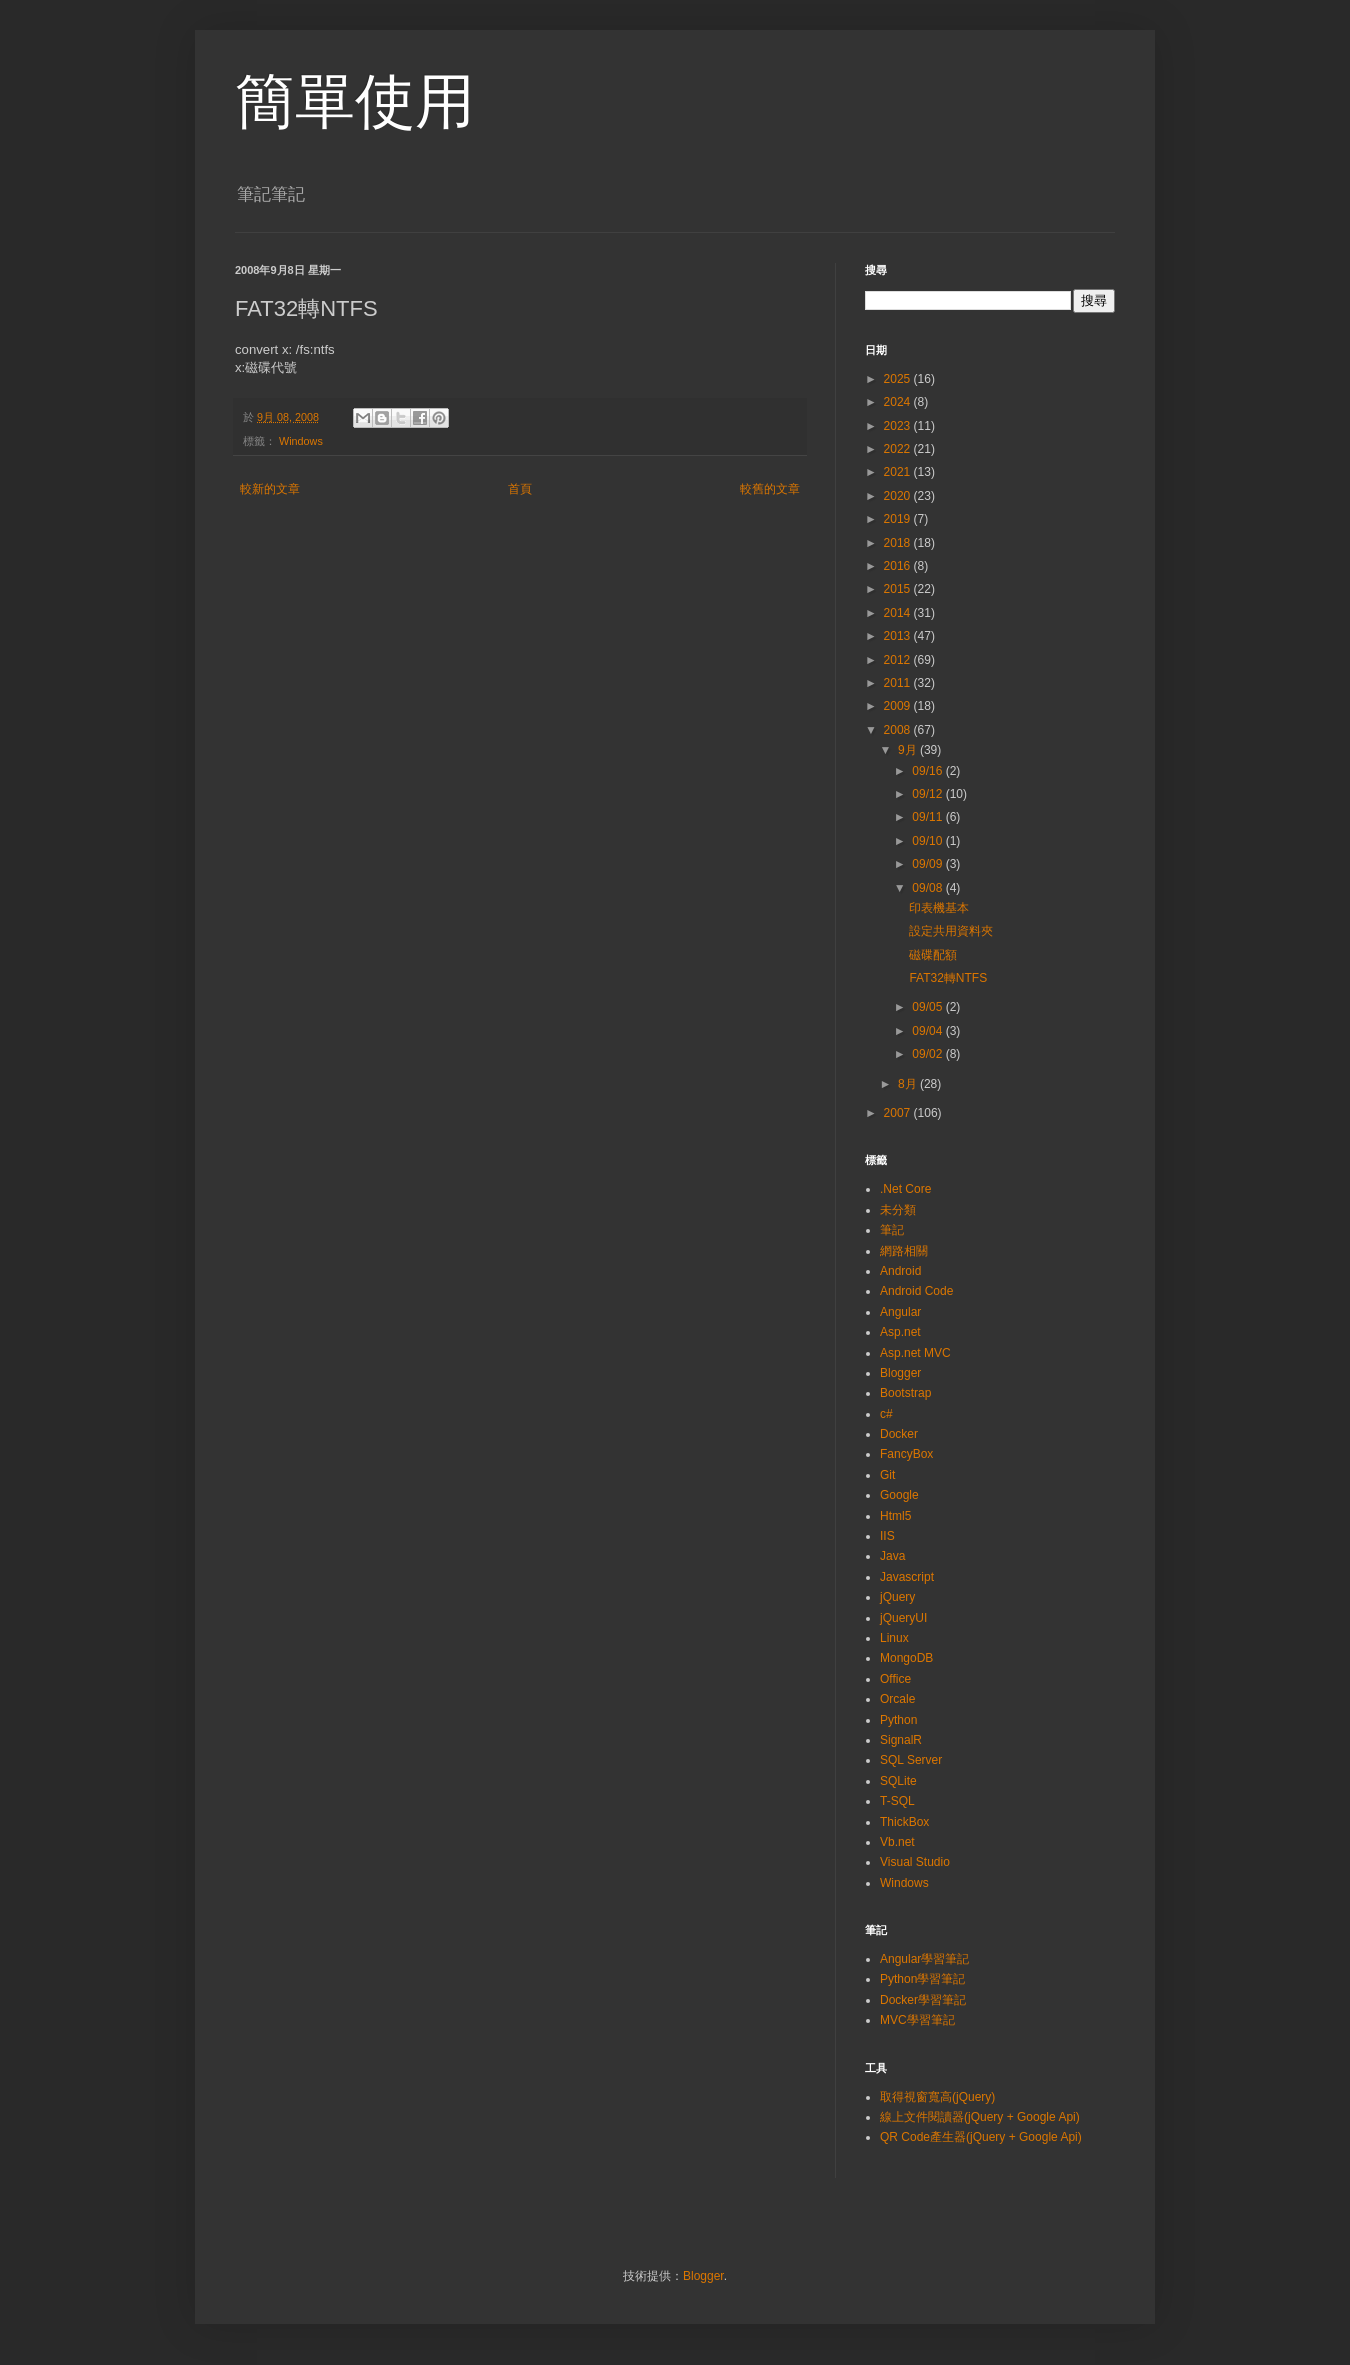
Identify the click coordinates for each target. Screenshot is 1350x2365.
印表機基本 (939, 908)
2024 (899, 402)
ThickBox (904, 1822)
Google (899, 1495)
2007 (899, 1113)
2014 (899, 613)
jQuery (897, 1597)
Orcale (897, 1699)
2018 (899, 543)
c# (886, 1414)
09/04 (928, 1031)
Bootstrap (905, 1393)
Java (892, 1556)
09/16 (928, 771)
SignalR (901, 1740)
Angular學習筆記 (924, 1959)
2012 (899, 660)
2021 (899, 472)
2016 (899, 566)
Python (898, 1720)
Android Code (916, 1291)
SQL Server (911, 1760)
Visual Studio (915, 1862)
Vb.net (897, 1842)
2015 (899, 589)
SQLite (898, 1781)
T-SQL (897, 1801)
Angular (900, 1312)
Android (900, 1271)
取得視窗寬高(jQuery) (937, 2097)
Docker (899, 1434)
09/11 (928, 817)
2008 (899, 730)
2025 (899, 379)
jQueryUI (903, 1618)
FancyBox (906, 1454)
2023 (899, 426)
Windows (301, 441)
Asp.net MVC (915, 1353)
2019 (899, 519)
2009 (899, 706)
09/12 (928, 794)
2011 (899, 683)
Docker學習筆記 (923, 2000)
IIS (887, 1536)
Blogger (900, 1373)
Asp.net (900, 1332)
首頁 (520, 489)
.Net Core (905, 1189)
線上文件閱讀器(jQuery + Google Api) (980, 2117)
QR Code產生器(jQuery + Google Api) (981, 2137)
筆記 (892, 1230)
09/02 (928, 1054)
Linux (894, 1638)
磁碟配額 (933, 955)
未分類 (898, 1210)
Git (887, 1475)
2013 (899, 636)
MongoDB (906, 1658)
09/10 (928, 841)
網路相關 (904, 1251)
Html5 (895, 1516)
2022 (899, 449)
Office (895, 1679)
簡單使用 (355, 101)
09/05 (928, 1007)
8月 (909, 1084)
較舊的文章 (770, 489)
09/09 (928, 864)
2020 (899, 496)
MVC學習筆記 (917, 2020)
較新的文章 (270, 489)
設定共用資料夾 (951, 931)
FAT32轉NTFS (948, 978)
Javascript (907, 1577)
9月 (909, 750)
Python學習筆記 (922, 1979)
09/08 (928, 888)
